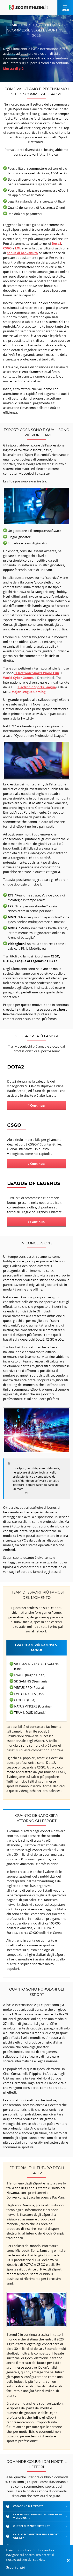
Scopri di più (15, 2567)
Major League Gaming (28, 692)
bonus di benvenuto (22, 253)
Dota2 (56, 243)
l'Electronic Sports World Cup (36, 673)
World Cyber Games (18, 678)
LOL (18, 248)
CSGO (7, 248)
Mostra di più (13, 68)
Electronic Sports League (37, 687)
